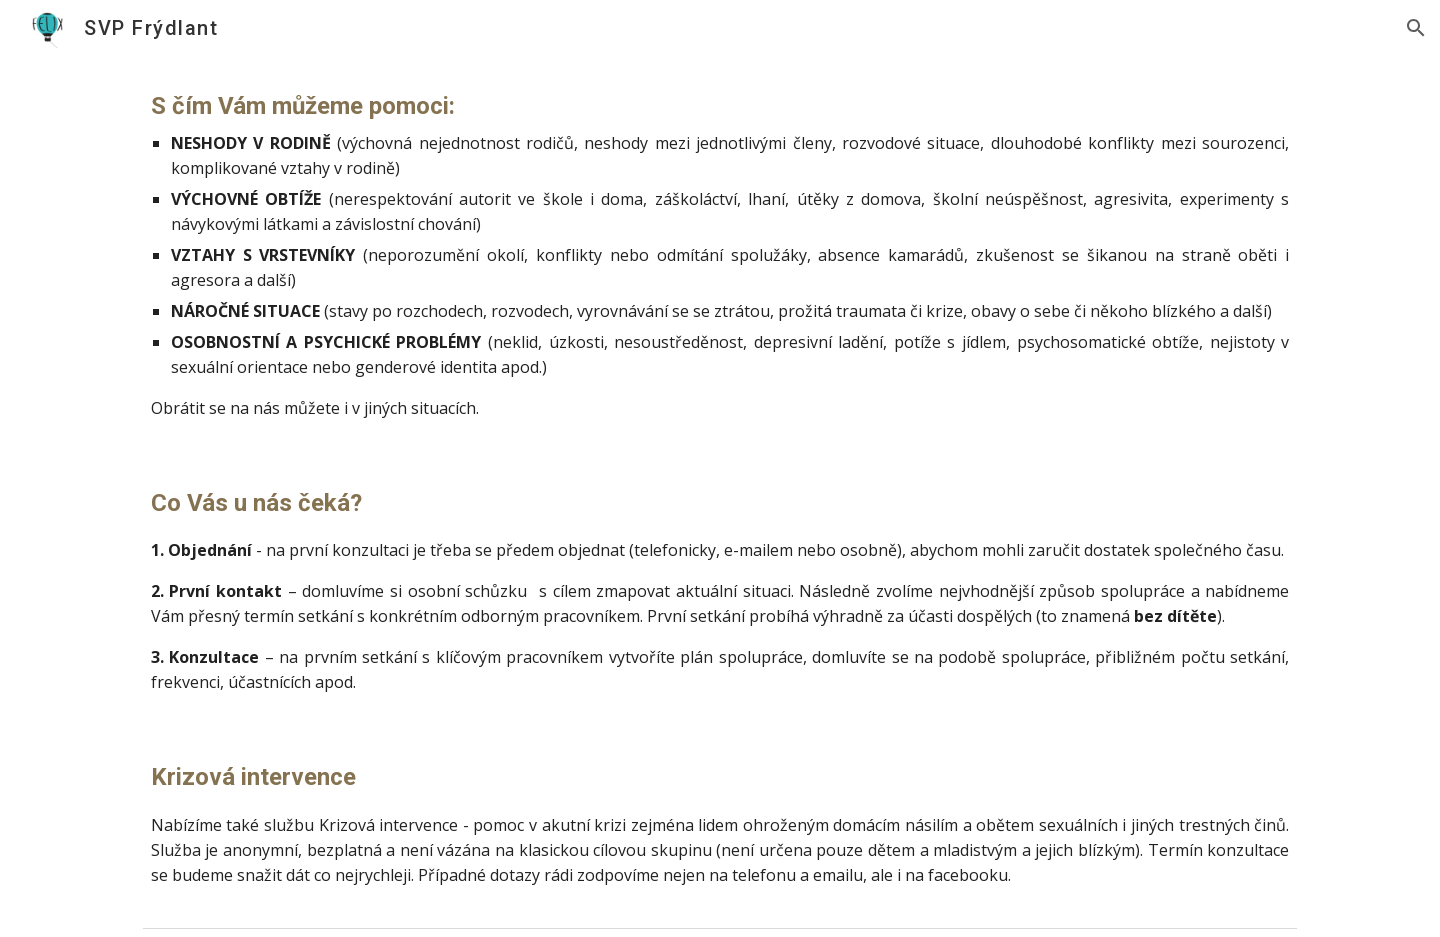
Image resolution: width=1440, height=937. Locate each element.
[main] (720, 254)
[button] (1416, 28)
